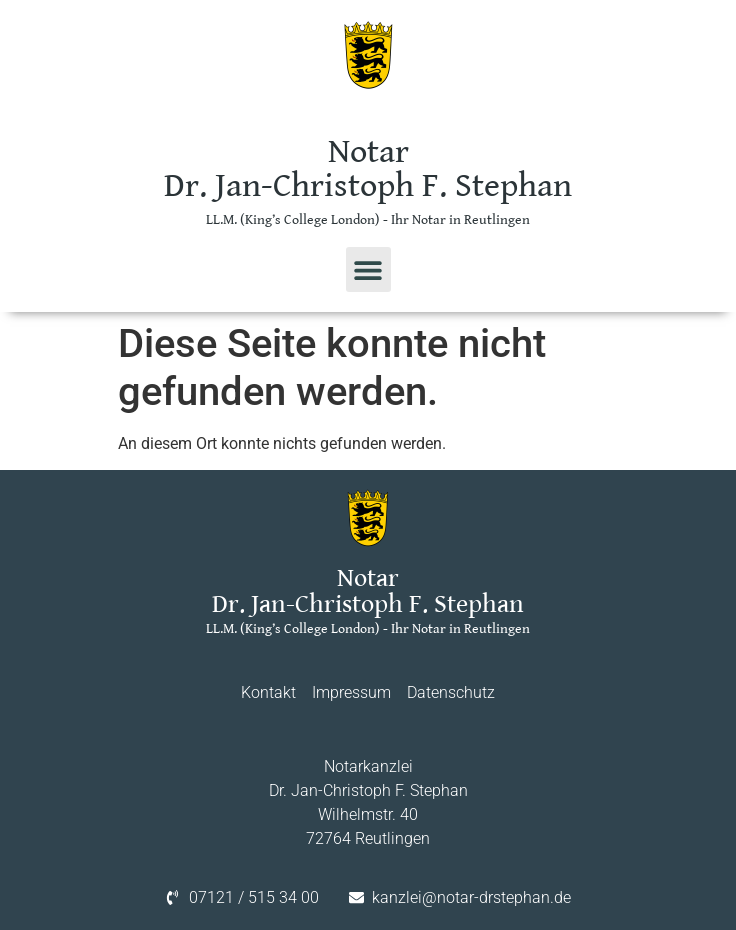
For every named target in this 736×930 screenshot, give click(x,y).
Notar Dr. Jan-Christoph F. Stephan (368, 169)
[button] (368, 269)
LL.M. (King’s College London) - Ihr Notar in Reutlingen (368, 220)
